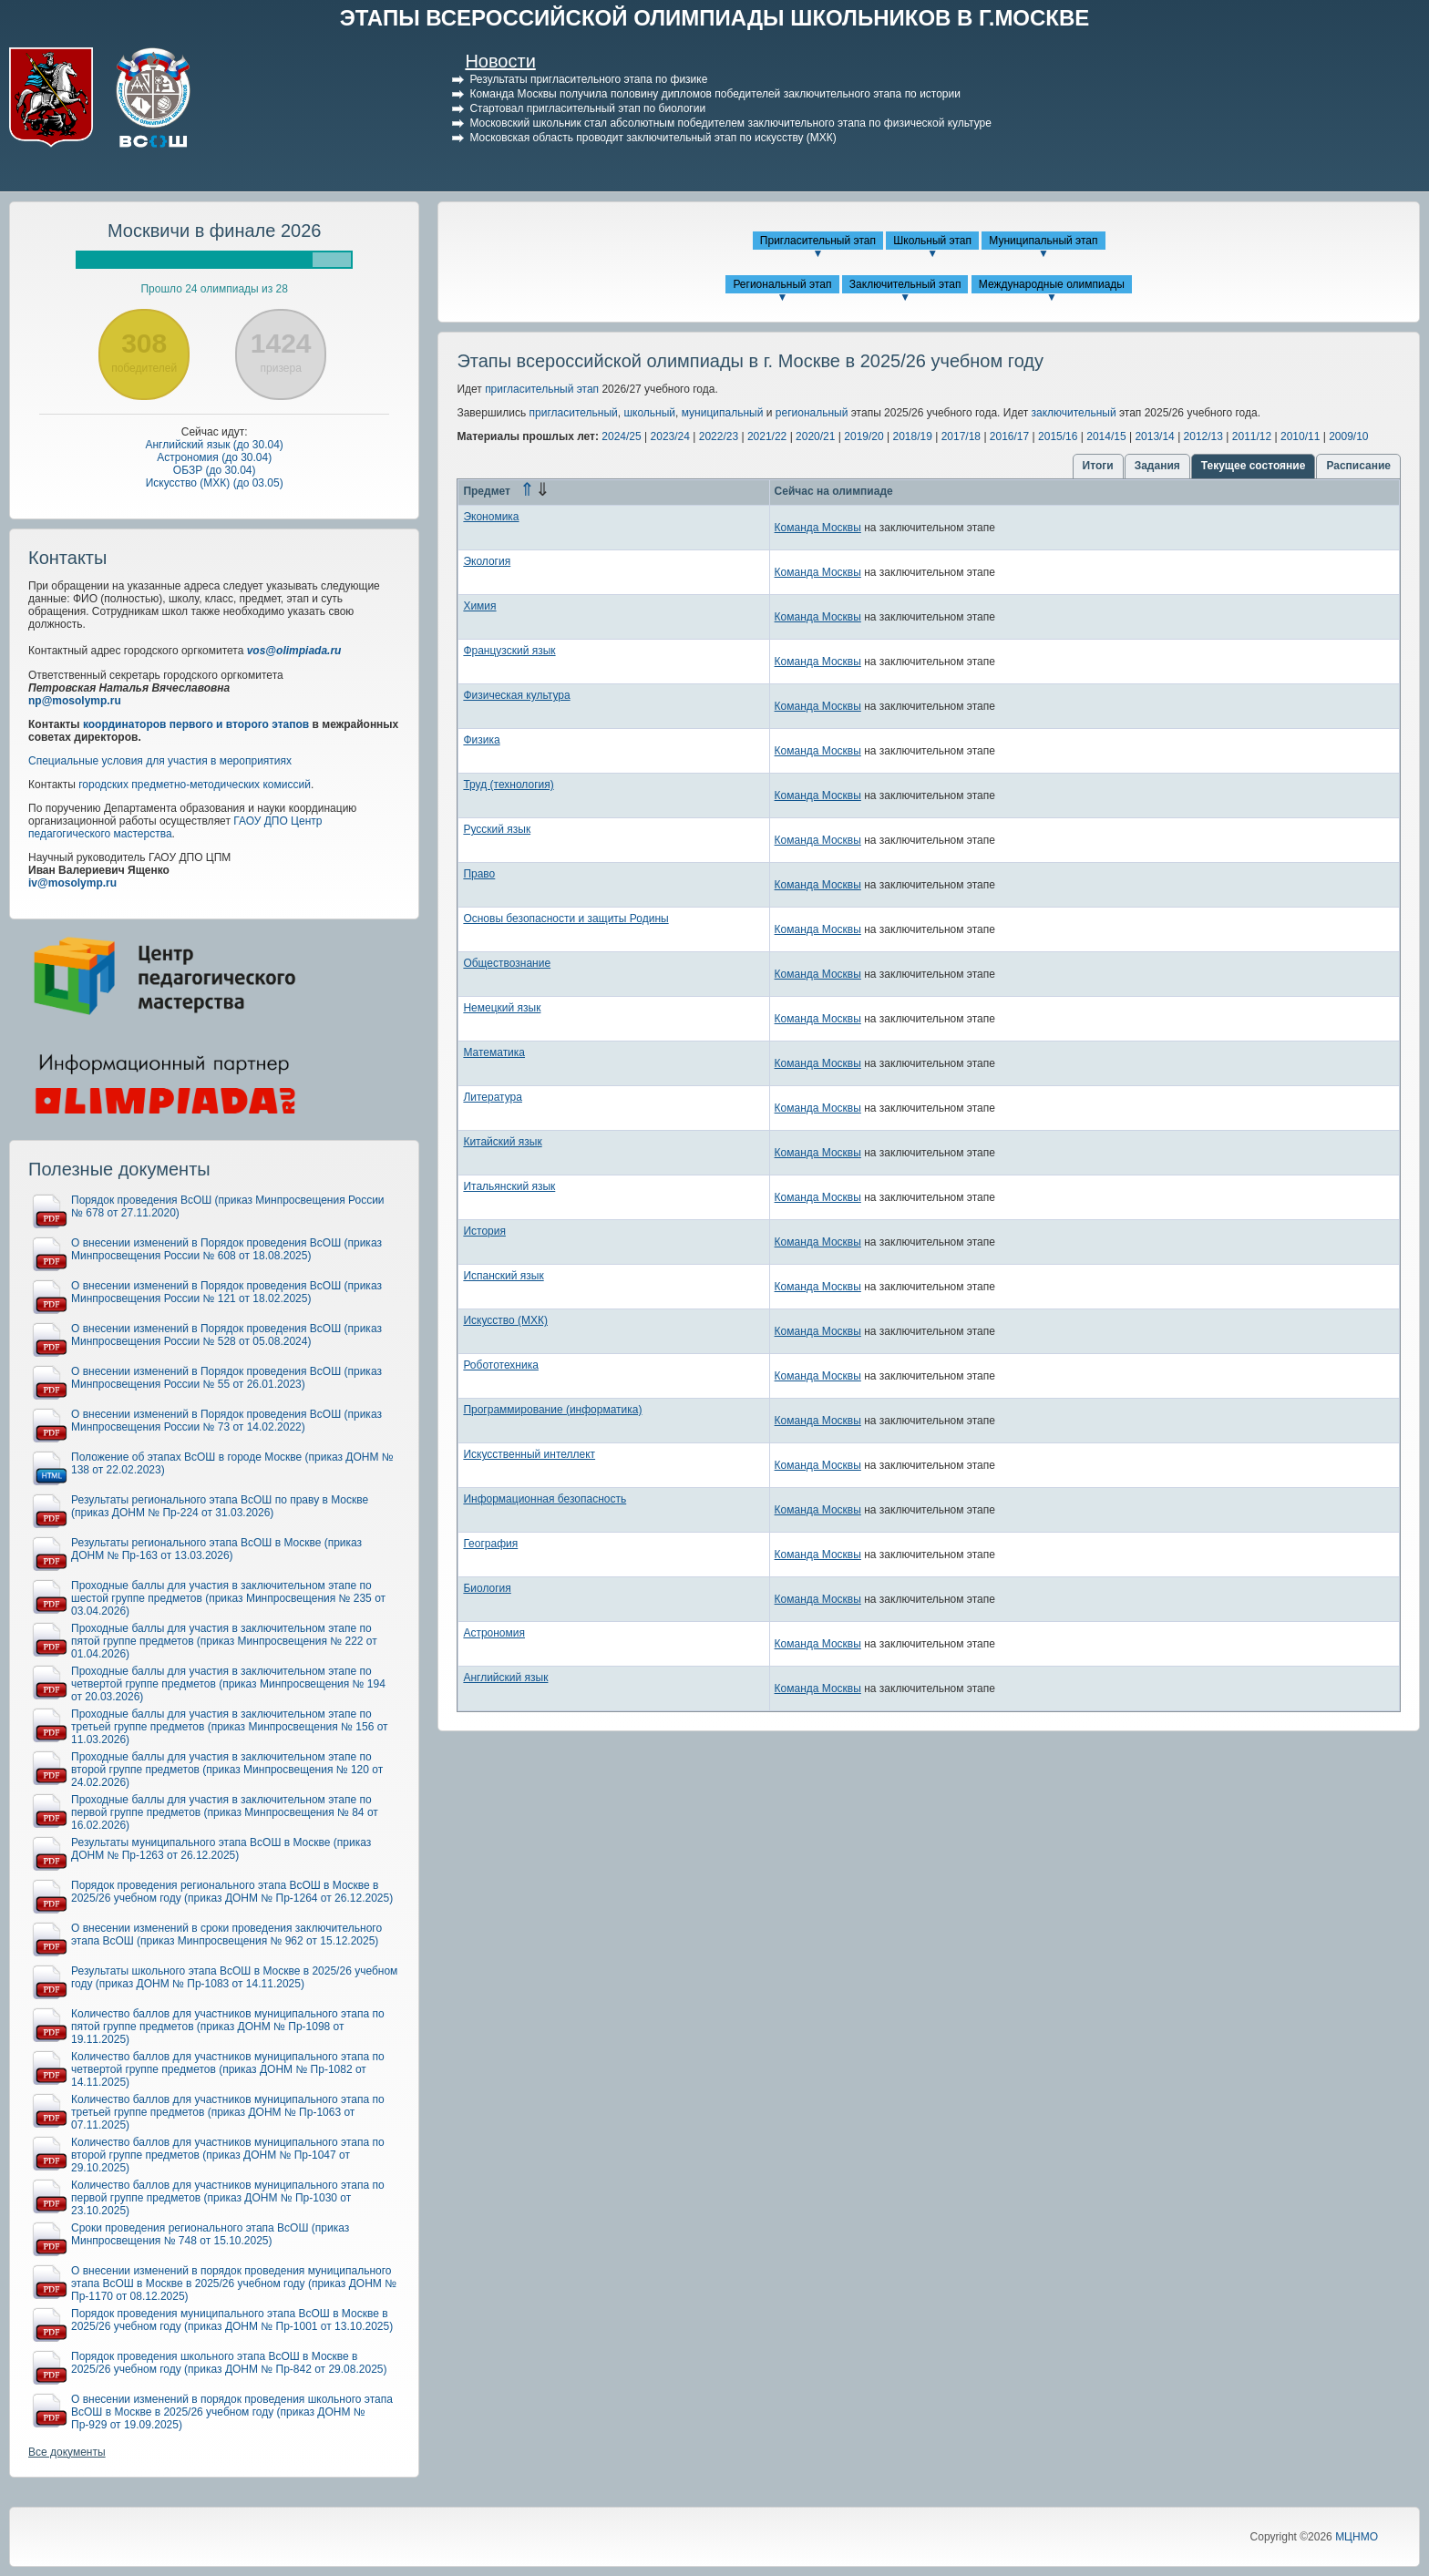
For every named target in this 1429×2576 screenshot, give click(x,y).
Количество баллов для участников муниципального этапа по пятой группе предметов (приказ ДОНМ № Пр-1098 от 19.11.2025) (228, 2026)
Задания (1157, 465)
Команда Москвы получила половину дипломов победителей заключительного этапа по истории (715, 93)
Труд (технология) (508, 784)
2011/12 (1251, 436)
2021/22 (766, 436)
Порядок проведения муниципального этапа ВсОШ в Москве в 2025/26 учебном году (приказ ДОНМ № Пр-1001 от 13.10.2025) (232, 2320)
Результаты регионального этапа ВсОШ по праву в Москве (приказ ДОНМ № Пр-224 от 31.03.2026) (219, 1506)
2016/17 (1009, 436)
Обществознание (506, 963)
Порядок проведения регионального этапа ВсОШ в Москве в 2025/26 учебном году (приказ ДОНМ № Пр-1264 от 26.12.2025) (232, 1891)
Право (479, 873)
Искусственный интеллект (529, 1454)
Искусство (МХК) (505, 1320)
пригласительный (573, 412)
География (490, 1543)
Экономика (491, 516)
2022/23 (718, 436)
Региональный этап (782, 284)
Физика (481, 740)
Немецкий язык (501, 1007)
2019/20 (863, 436)
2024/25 (621, 436)
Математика (494, 1052)
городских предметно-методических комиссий (194, 784)
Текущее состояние (1253, 465)
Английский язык (505, 1677)
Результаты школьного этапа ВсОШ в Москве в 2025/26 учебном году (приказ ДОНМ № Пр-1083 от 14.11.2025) (234, 1977)
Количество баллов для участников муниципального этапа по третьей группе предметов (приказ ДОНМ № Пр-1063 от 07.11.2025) (228, 2112)
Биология (486, 1588)
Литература (492, 1097)
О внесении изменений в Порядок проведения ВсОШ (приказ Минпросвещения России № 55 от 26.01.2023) (226, 1378)
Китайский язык (502, 1141)
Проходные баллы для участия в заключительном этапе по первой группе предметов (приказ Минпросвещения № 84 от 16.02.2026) (224, 1812)
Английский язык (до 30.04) (214, 444)
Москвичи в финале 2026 (215, 231)
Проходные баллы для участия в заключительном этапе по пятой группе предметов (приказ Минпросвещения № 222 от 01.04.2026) (224, 1641)
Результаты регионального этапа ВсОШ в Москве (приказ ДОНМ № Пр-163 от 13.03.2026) (216, 1549)
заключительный (1074, 412)
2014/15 (1106, 436)
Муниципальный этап (1043, 240)
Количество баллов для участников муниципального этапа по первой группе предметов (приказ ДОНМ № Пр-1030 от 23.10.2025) (228, 2198)
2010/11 (1300, 436)
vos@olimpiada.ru (294, 650)
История (484, 1231)
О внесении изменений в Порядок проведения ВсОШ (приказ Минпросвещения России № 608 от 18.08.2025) (226, 1249)
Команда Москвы (818, 527)
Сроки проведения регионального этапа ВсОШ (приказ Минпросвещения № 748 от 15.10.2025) (210, 2234)
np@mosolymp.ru (74, 700)
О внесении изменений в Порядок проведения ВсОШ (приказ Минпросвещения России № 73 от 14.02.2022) (226, 1420)
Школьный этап (932, 240)
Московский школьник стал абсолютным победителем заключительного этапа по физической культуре (730, 123)
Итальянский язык (509, 1186)
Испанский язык (503, 1275)
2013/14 (1154, 436)
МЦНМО (1356, 2536)
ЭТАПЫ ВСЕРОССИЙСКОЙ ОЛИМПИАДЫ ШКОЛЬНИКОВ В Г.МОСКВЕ (715, 17)
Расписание (1358, 465)
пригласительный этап (542, 389)
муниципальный (723, 412)
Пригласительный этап (818, 240)
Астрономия (494, 1633)
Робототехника (501, 1365)
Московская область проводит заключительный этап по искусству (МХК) (652, 137)
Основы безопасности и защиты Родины (565, 918)
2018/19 (911, 436)
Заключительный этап (905, 284)
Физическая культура (516, 695)
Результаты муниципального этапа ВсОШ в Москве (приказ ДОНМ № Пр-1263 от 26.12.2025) (221, 1849)
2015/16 (1057, 436)
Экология (486, 561)
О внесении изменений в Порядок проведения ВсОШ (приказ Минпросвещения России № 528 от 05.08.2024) (226, 1335)
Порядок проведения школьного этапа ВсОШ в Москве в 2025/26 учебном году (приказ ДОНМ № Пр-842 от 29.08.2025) (229, 2363)
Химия (479, 606)
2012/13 (1203, 436)
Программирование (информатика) (552, 1409)
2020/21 (815, 436)
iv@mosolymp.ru (72, 883)
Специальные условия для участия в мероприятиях (160, 760)
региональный (812, 412)
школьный (649, 412)
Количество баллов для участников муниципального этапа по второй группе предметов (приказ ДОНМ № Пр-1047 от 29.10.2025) (228, 2155)
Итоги (1098, 465)
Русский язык (496, 829)
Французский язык (509, 650)
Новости (500, 61)
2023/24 (670, 436)
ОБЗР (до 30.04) (214, 470)
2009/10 (1348, 436)
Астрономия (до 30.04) (214, 457)
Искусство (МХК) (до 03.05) (214, 483)
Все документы (67, 2452)
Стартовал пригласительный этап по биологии (587, 108)
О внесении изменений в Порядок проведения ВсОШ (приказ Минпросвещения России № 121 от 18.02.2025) (226, 1292)
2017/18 (961, 436)
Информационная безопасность (544, 1499)
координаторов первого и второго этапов (196, 724)
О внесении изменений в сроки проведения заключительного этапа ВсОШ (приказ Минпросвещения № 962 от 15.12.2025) (226, 1934)
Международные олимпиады (1052, 284)
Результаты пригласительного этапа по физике (588, 79)
